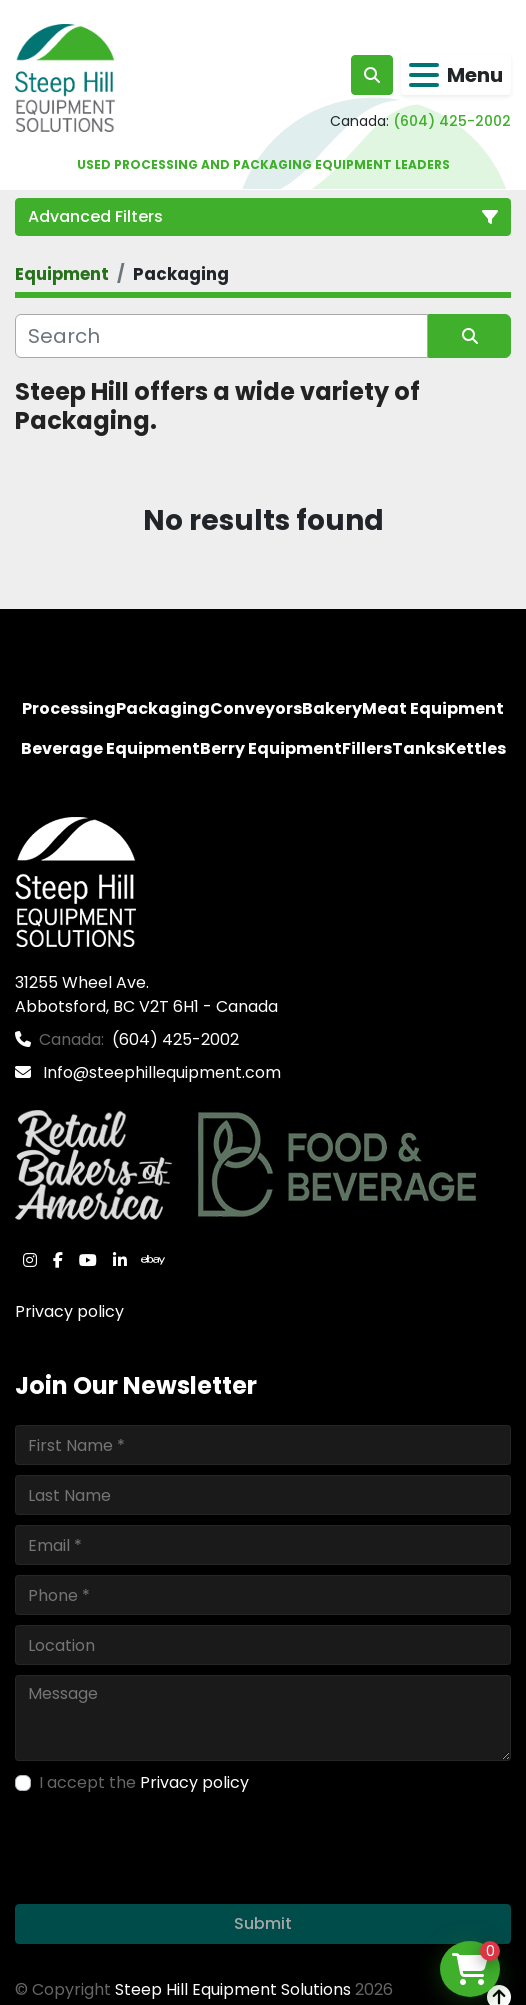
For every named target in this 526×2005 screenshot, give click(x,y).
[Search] (221, 336)
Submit (263, 1923)
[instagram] (30, 1260)
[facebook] (58, 1260)
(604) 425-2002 (452, 121)
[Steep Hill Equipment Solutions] (75, 881)
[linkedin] (120, 1260)
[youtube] (88, 1260)
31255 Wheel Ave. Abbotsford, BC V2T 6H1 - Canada (146, 994)
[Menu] (424, 75)
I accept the (144, 1782)
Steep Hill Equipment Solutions (233, 1989)
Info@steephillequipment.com (160, 1072)
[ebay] (153, 1260)
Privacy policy (69, 1311)
